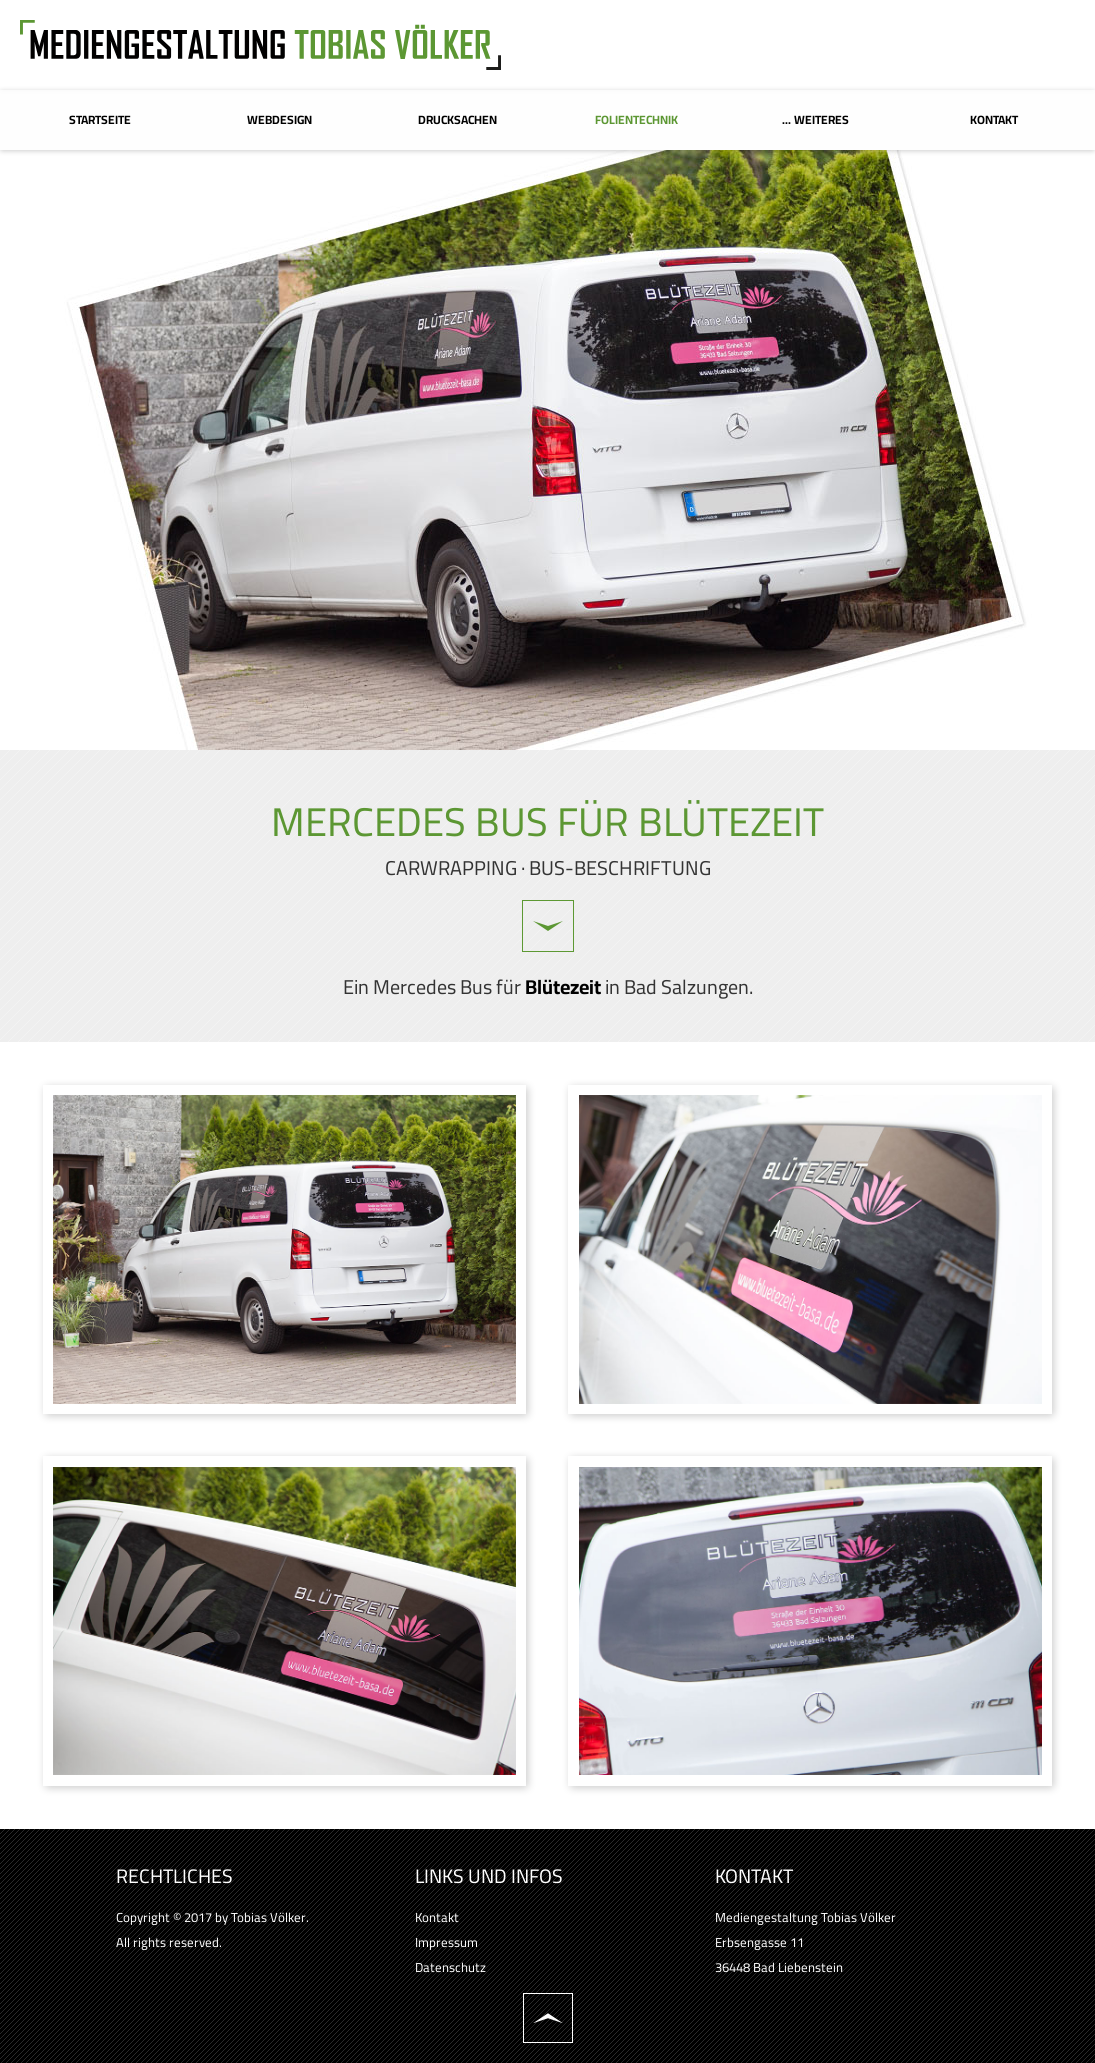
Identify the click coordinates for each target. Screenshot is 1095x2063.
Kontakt (437, 1917)
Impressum (446, 1942)
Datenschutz (450, 1967)
